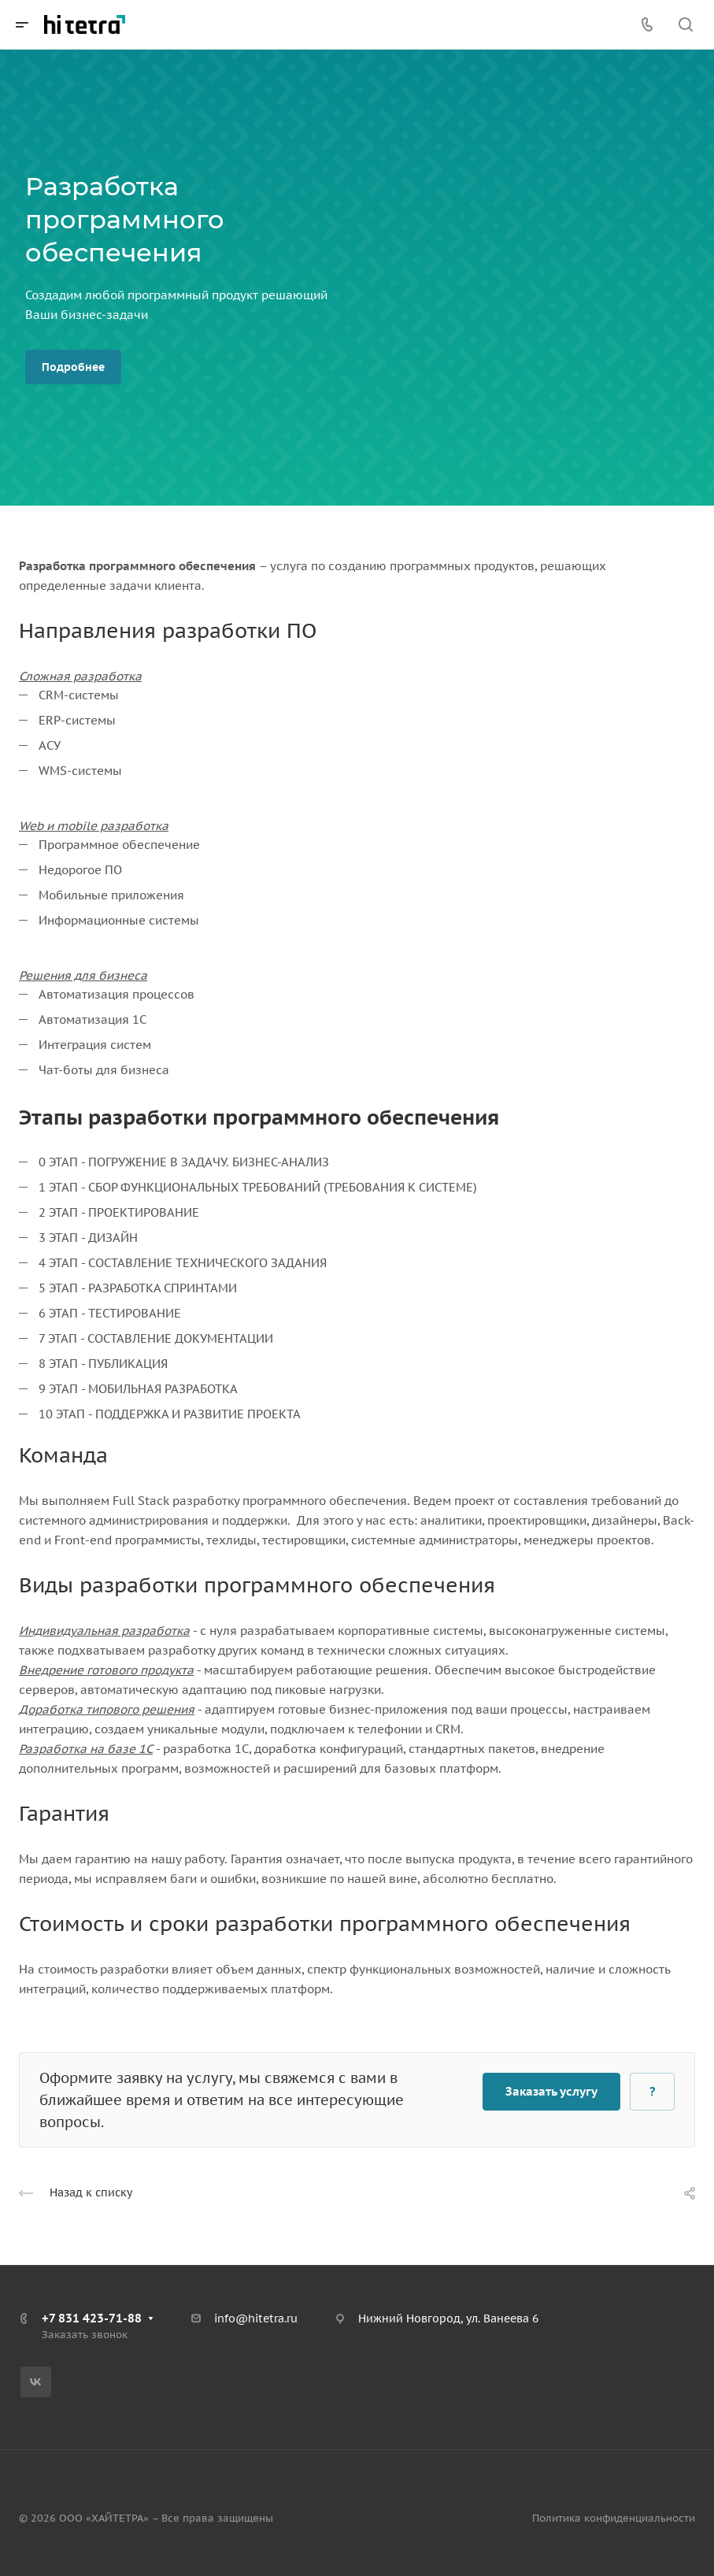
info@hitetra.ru (256, 2318)
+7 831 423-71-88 (92, 2318)
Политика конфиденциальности (613, 2518)
